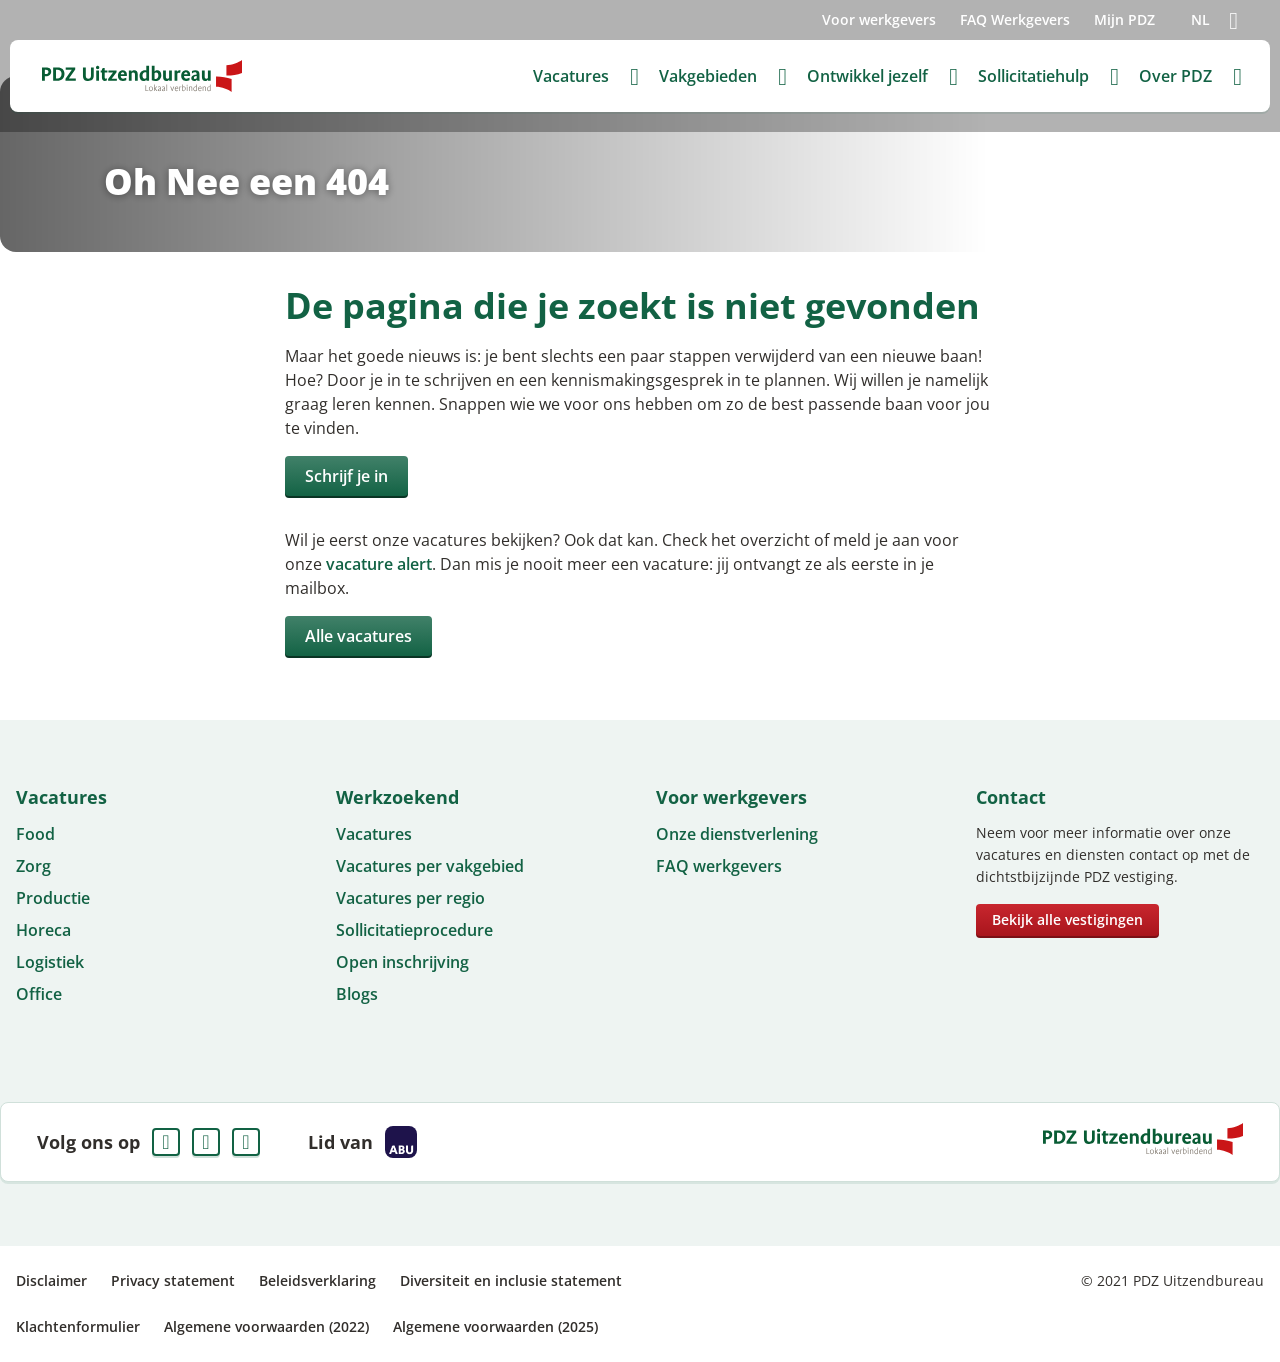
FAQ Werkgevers (1015, 19)
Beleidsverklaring (317, 1280)
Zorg (33, 866)
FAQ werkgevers (719, 866)
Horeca (43, 930)
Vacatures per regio (410, 898)
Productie (53, 898)
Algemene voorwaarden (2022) (266, 1326)
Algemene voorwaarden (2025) (495, 1326)
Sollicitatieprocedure (414, 930)
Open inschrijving (402, 962)
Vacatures (374, 834)
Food (35, 834)
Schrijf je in (346, 476)
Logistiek (50, 962)
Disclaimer (51, 1280)
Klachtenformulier (78, 1326)
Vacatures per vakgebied (430, 866)
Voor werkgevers (879, 19)
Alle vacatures (358, 636)
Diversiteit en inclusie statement (511, 1280)
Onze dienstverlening (737, 834)
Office (39, 994)
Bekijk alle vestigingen (1067, 919)
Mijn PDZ (1124, 19)
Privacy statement (173, 1280)
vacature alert (379, 564)
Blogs (357, 994)
